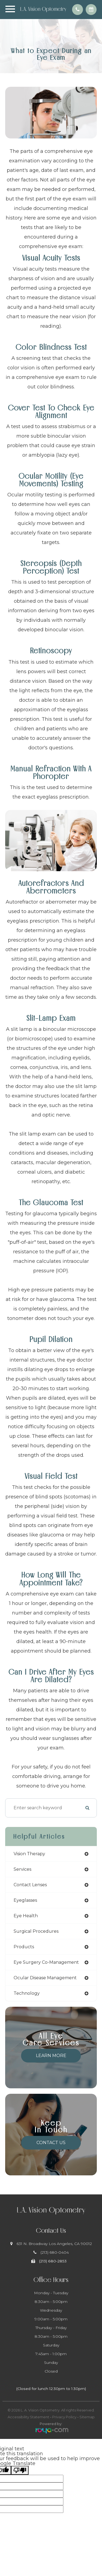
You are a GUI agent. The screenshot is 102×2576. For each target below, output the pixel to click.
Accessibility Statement (28, 2417)
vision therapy (29, 1853)
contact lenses (30, 1884)
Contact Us (51, 2142)
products (24, 1946)
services (22, 1869)
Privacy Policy (64, 2417)
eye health (26, 1915)
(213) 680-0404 (55, 2252)
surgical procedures (36, 1931)
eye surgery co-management (46, 1962)
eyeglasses (25, 1900)
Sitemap (87, 2417)
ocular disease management (45, 1977)
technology (27, 1993)
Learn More (51, 2055)
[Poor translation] (20, 2470)
